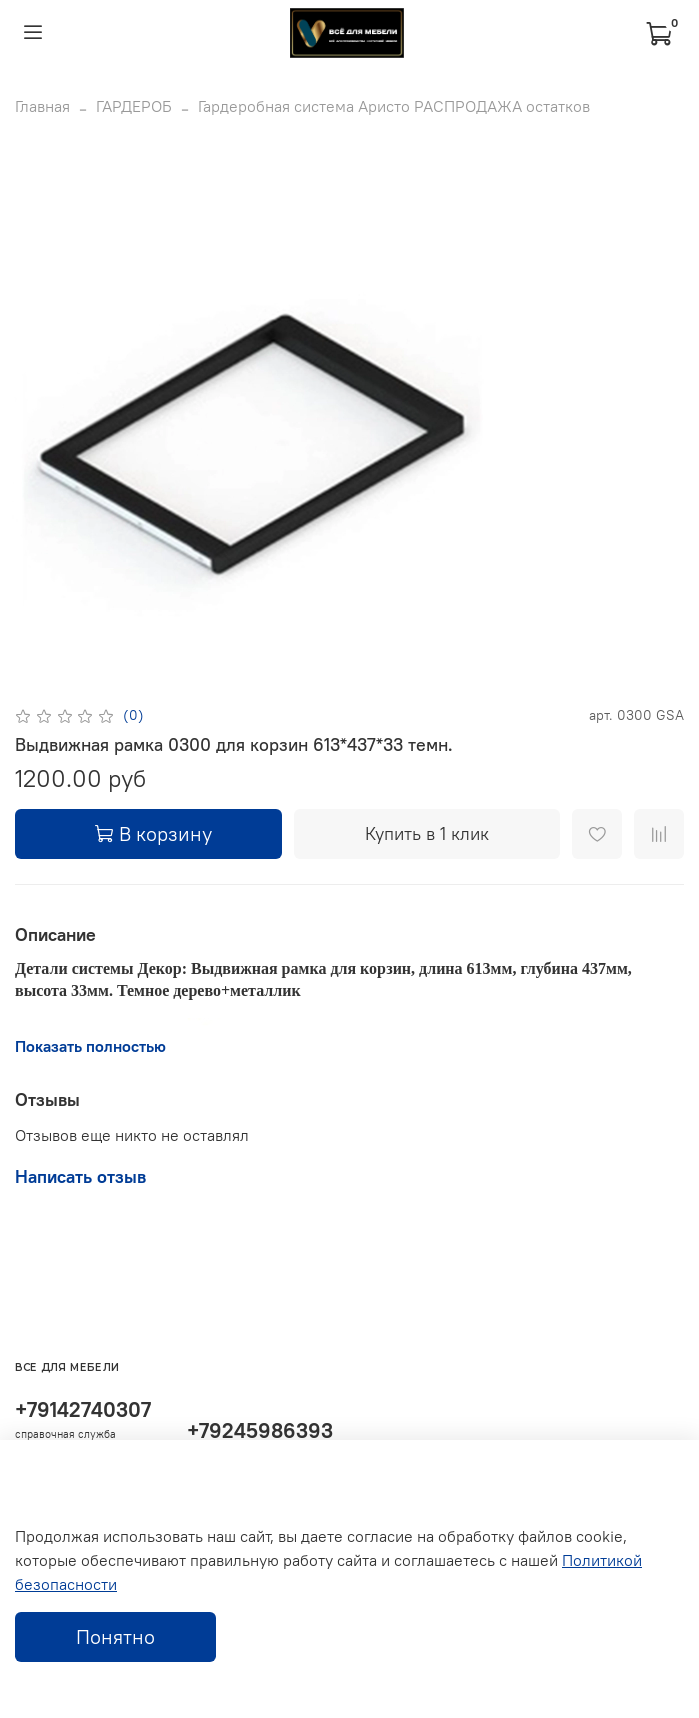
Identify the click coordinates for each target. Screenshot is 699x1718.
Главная (42, 106)
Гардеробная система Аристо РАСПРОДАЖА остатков (394, 106)
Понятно (115, 1636)
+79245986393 (260, 1430)
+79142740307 (83, 1409)
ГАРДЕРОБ (134, 106)
